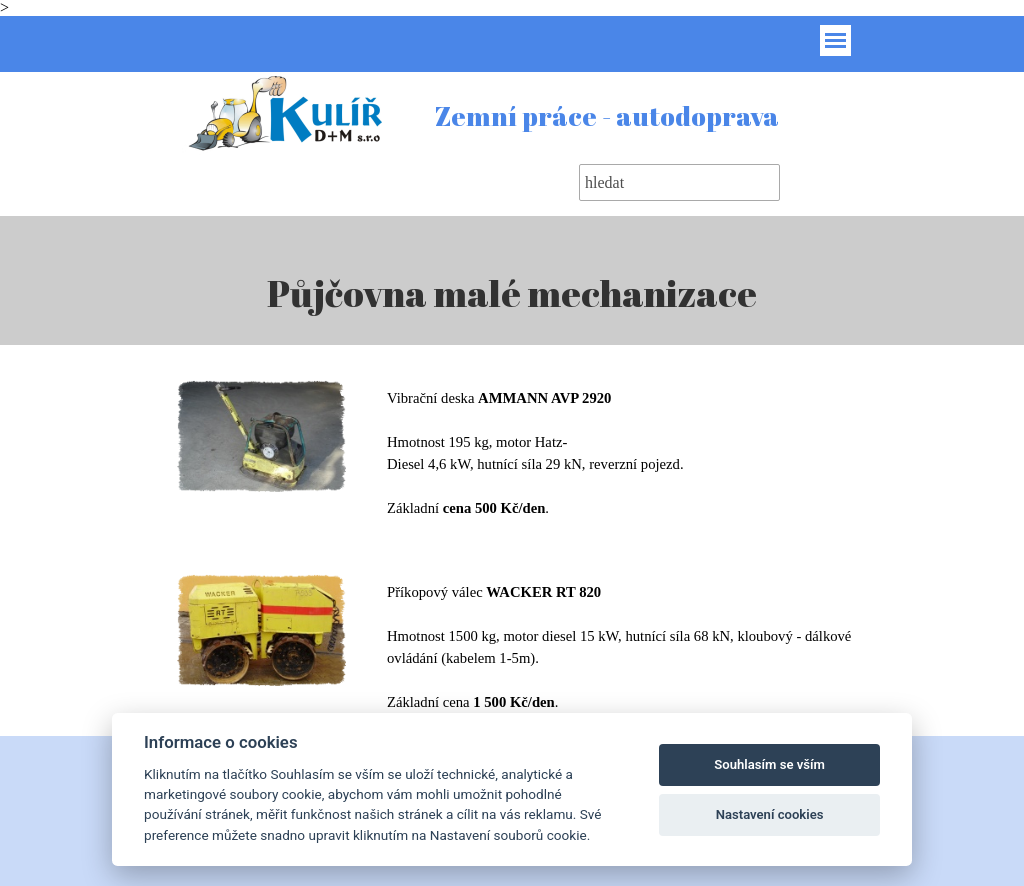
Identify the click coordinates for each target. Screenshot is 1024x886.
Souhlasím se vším (769, 764)
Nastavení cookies (770, 814)
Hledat (816, 182)
